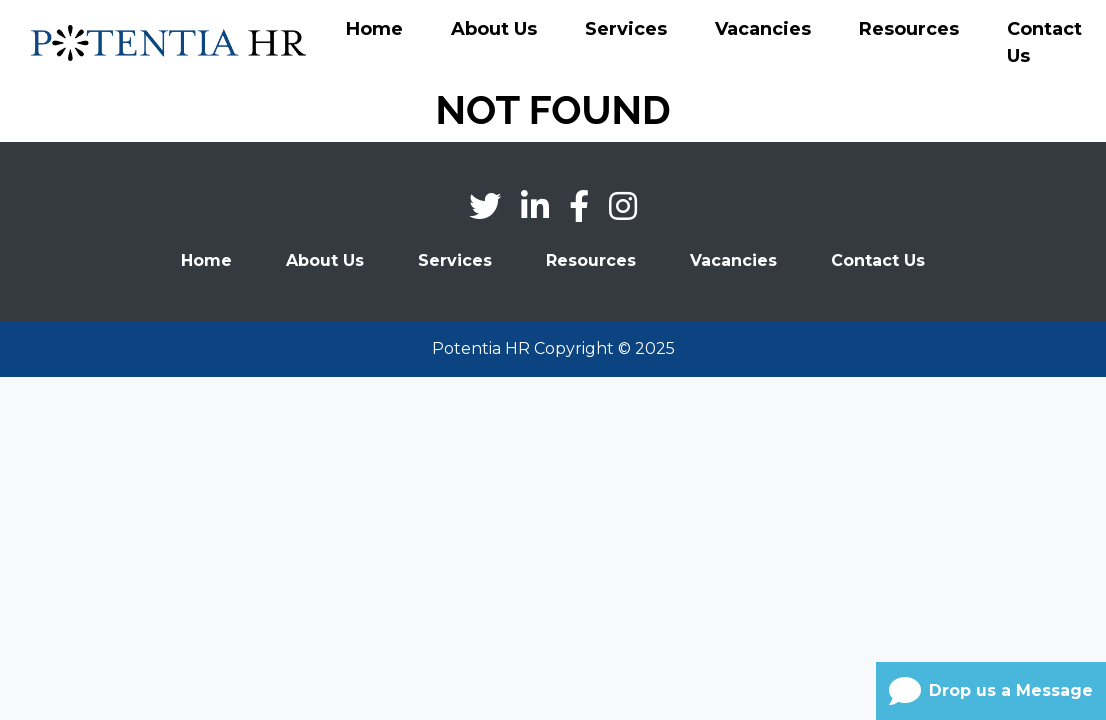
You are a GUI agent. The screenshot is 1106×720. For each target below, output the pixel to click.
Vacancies (763, 29)
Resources (909, 29)
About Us (494, 29)
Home (374, 29)
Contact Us (1044, 42)
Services (626, 29)
